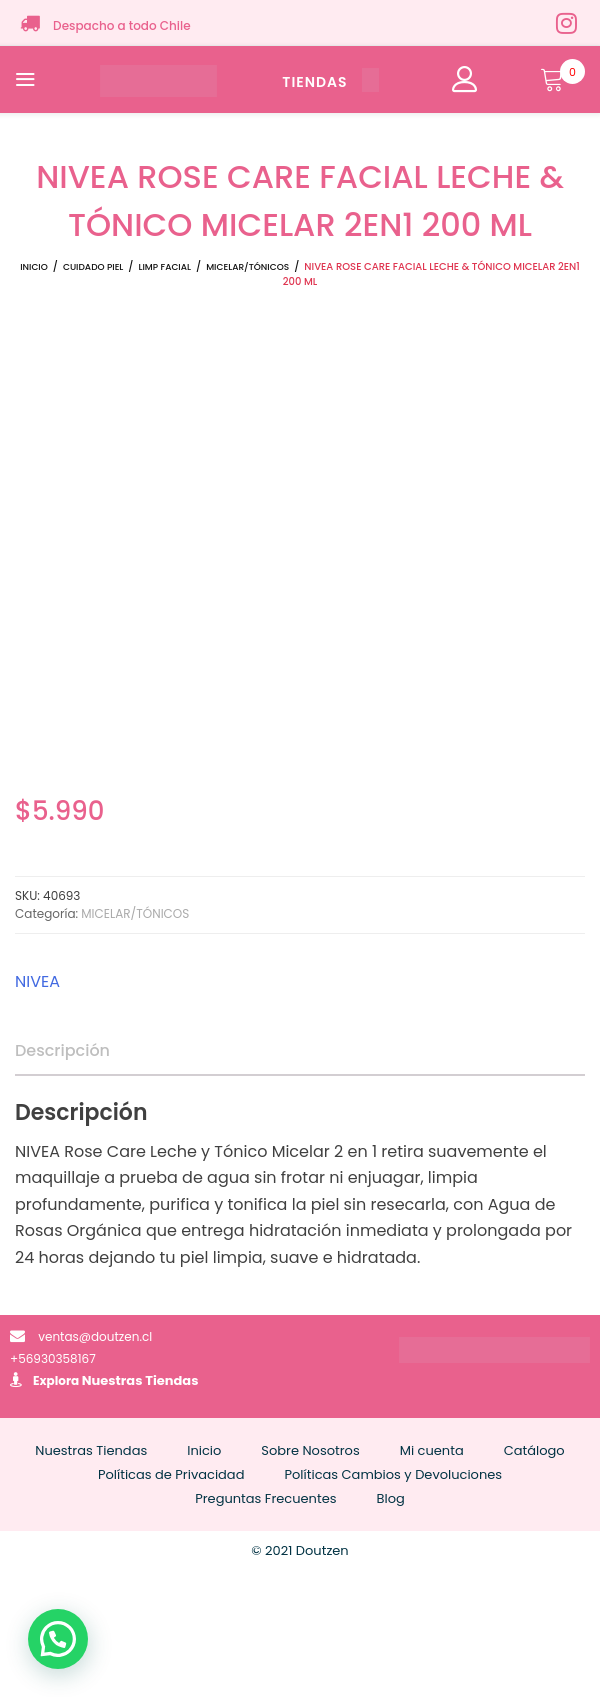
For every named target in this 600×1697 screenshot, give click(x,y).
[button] (58, 1639)
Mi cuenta (432, 1450)
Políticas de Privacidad (171, 1474)
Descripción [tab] (62, 1050)
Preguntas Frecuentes (265, 1498)
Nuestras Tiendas (140, 1380)
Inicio (34, 267)
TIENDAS (330, 82)
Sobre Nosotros (310, 1450)
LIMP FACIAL (165, 267)
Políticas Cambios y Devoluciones (393, 1474)
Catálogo (534, 1450)
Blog (391, 1498)
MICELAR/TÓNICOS (247, 267)
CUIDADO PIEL (93, 267)
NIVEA (37, 981)
